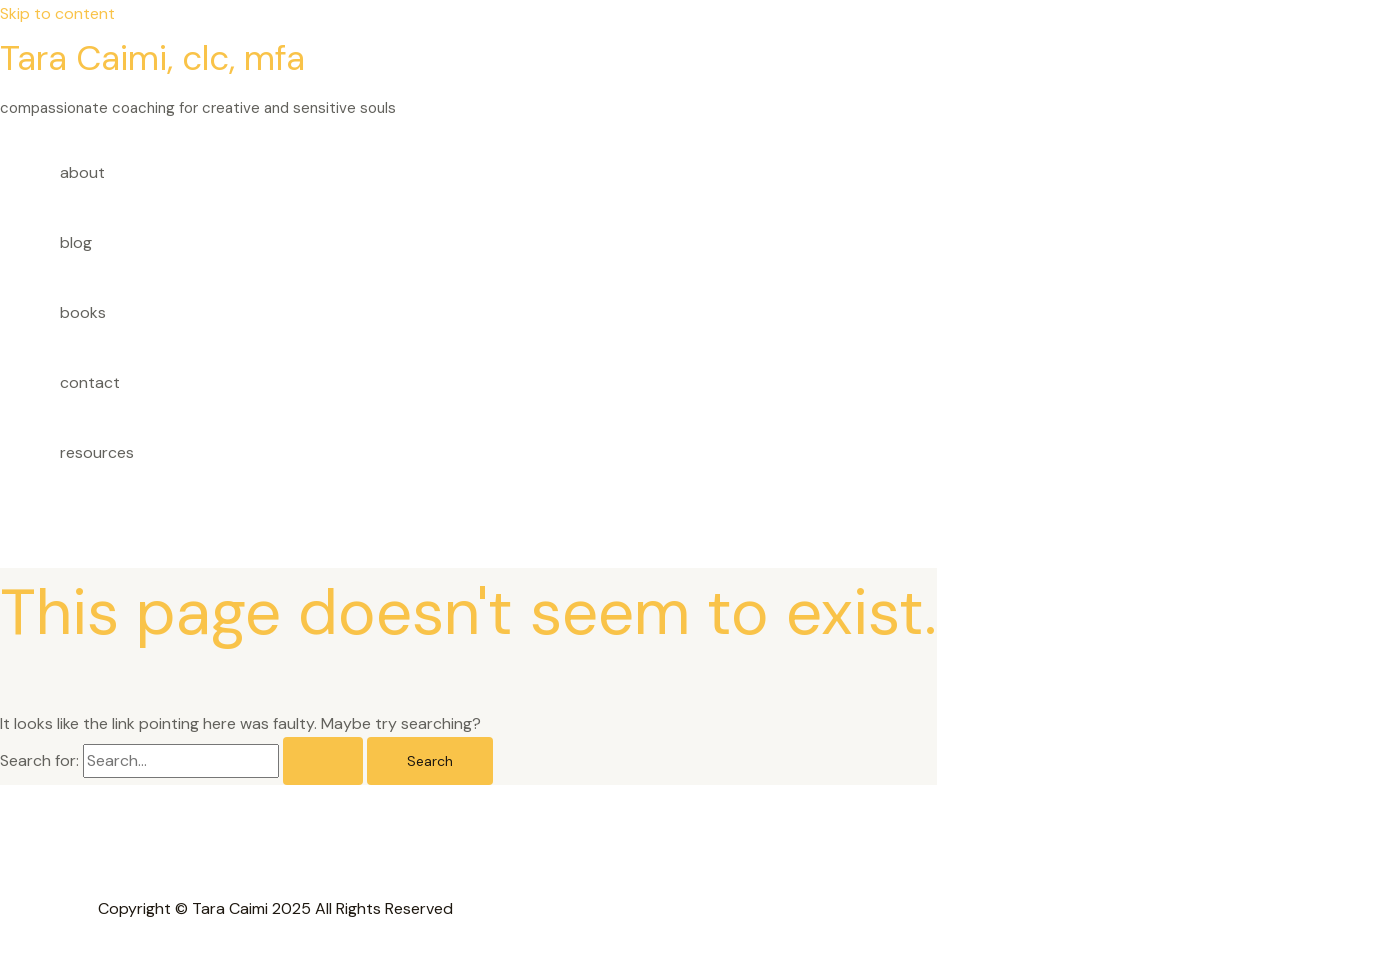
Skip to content (57, 13)
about (82, 172)
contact (90, 382)
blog (76, 242)
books (83, 312)
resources (97, 452)
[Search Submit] (323, 761)
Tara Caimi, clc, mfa (152, 58)
